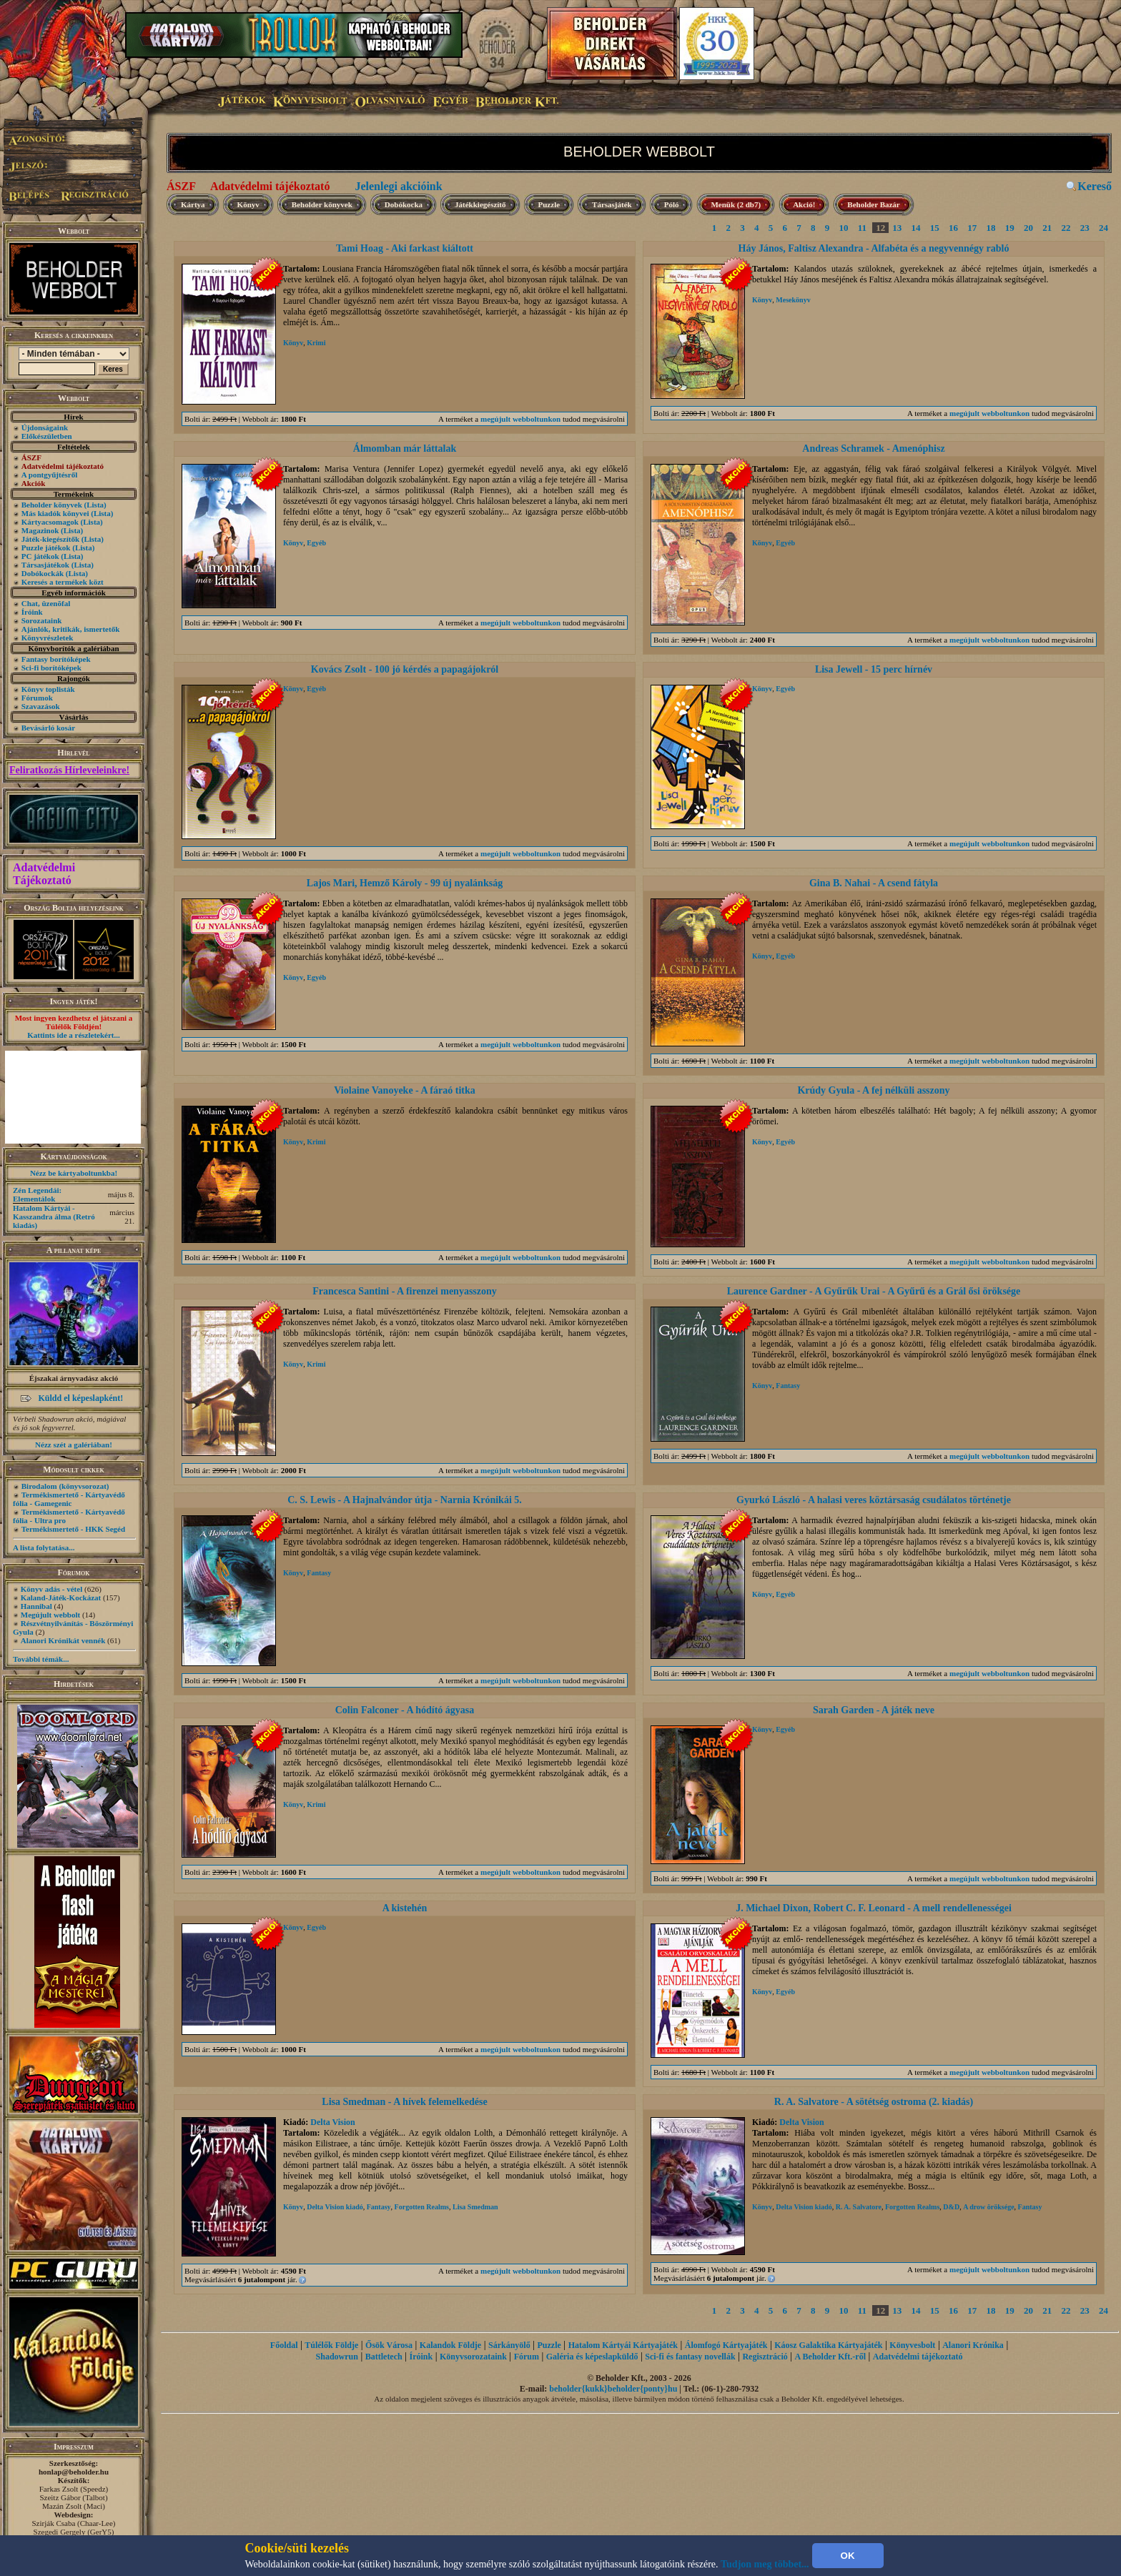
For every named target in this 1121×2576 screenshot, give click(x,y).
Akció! (804, 204)
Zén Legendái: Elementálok (37, 1194)
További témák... (41, 1659)
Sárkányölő (509, 2345)
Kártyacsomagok (50, 521)
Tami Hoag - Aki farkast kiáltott (404, 248)
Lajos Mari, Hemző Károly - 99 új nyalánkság (405, 883)
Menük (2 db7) (736, 204)
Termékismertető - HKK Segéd (73, 1529)
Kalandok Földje (450, 2345)
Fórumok (37, 697)
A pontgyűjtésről (49, 474)
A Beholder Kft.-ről (830, 2357)
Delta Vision (332, 2122)
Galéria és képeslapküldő (592, 2357)
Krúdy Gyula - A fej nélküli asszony (873, 1090)
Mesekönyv (793, 300)
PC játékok (40, 556)
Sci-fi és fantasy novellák (690, 2357)
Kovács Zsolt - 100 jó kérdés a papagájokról (405, 669)
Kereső (1094, 186)
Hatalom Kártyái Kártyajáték (623, 2345)
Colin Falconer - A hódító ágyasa (405, 1710)
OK (848, 2555)
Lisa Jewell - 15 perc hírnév (873, 669)
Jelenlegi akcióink (398, 186)
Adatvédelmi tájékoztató (270, 186)
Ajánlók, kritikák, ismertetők (70, 629)
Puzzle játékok (46, 547)
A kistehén (405, 1908)
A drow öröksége (988, 2207)
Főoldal (284, 2345)
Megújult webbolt (50, 1614)
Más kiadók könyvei (55, 513)
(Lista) (95, 504)
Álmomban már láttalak (404, 448)
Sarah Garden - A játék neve (873, 1710)
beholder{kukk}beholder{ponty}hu (613, 2389)
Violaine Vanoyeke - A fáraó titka (404, 1090)
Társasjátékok (45, 564)
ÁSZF (181, 186)
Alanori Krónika (973, 2345)
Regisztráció (764, 2357)
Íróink (32, 612)
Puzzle (549, 204)
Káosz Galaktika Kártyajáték (828, 2345)
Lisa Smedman (475, 2207)
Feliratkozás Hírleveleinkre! (69, 770)
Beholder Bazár (873, 204)
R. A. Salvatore (859, 2207)
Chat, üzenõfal (45, 603)
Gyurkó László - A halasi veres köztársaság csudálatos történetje (873, 1500)
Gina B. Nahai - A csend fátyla (873, 883)
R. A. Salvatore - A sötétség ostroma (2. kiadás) (873, 2101)
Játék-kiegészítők (50, 539)
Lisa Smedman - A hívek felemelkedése (404, 2101)
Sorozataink (41, 620)
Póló (671, 204)
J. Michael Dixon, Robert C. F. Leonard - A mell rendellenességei (874, 1908)
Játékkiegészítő (480, 204)
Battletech (384, 2357)
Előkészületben (46, 436)
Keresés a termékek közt (62, 582)
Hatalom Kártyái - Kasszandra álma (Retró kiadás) (54, 1216)
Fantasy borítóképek (56, 659)
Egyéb (316, 543)
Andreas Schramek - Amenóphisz (873, 448)
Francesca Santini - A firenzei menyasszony (404, 1291)
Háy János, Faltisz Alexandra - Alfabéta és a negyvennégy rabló (874, 248)
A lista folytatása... (43, 1547)
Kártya (193, 204)
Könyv (248, 204)
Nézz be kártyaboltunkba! (73, 1173)
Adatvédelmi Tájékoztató (44, 873)
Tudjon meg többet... (765, 2564)
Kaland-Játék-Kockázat (61, 1597)
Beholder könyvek (51, 504)
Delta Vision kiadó (334, 2207)
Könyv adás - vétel (51, 1589)
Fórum (526, 2357)
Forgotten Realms (422, 2207)
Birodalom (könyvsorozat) (65, 1486)
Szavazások (40, 706)
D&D (951, 2207)
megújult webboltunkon (520, 419)
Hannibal (36, 1606)
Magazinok (40, 530)
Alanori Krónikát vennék (63, 1640)
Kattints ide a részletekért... (73, 1035)
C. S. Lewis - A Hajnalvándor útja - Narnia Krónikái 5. (404, 1500)
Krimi (316, 343)
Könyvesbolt (912, 2345)
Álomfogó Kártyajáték (726, 2345)
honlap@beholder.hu (74, 2471)
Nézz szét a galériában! (73, 1444)
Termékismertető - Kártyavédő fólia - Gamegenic (69, 1498)
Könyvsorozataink (473, 2357)
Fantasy (788, 1385)
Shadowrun (337, 2357)
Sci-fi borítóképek (51, 667)
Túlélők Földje (331, 2345)
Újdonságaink (44, 427)
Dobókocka (404, 204)
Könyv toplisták (48, 689)
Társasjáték (612, 204)
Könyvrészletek (47, 637)
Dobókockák (42, 573)
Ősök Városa (389, 2345)
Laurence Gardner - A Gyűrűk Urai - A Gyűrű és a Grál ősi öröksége (874, 1291)
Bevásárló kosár (48, 727)
